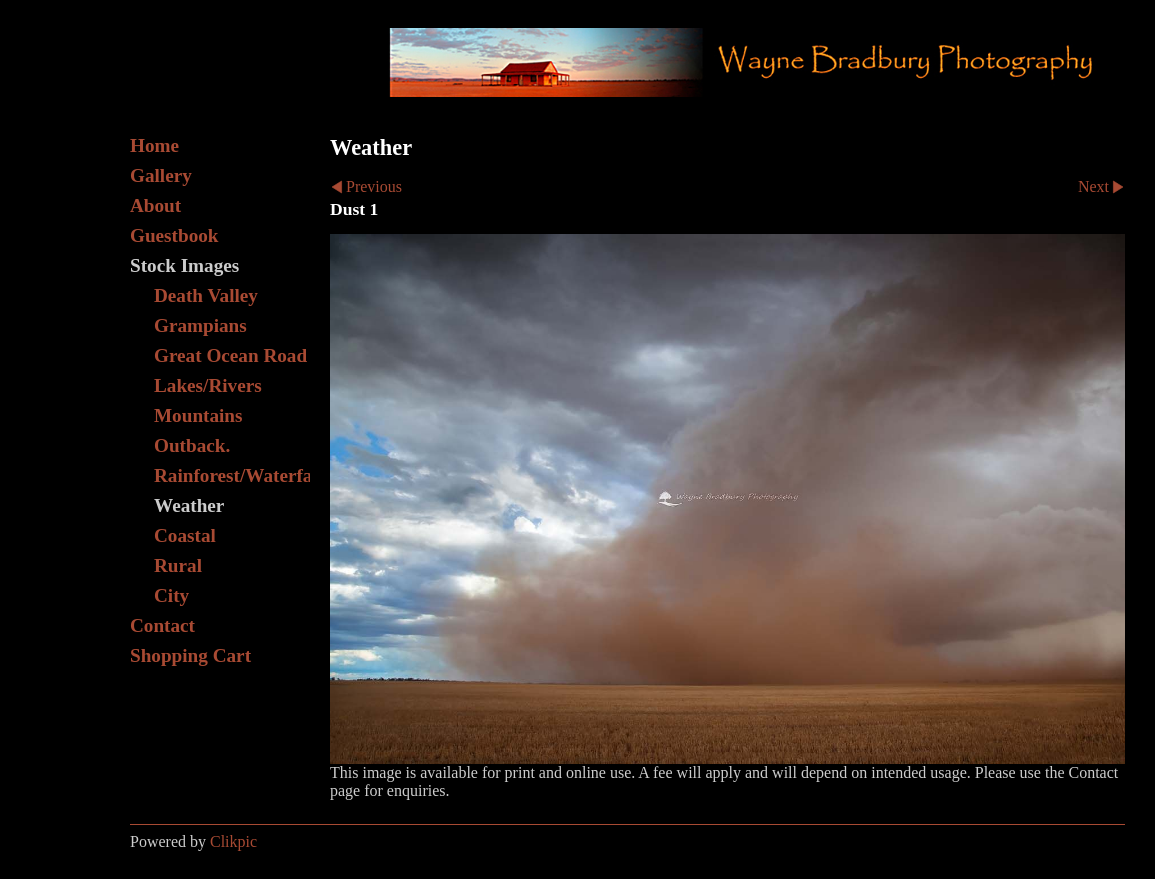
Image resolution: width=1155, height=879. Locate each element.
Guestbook (174, 235)
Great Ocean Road (230, 355)
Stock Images (184, 265)
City (171, 595)
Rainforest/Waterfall (232, 475)
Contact (162, 625)
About (155, 205)
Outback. (192, 445)
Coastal (185, 535)
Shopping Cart (190, 655)
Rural (178, 565)
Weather (189, 505)
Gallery (161, 175)
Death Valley (206, 295)
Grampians (200, 325)
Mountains (198, 415)
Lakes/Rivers (208, 385)
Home (154, 145)
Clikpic (233, 841)
